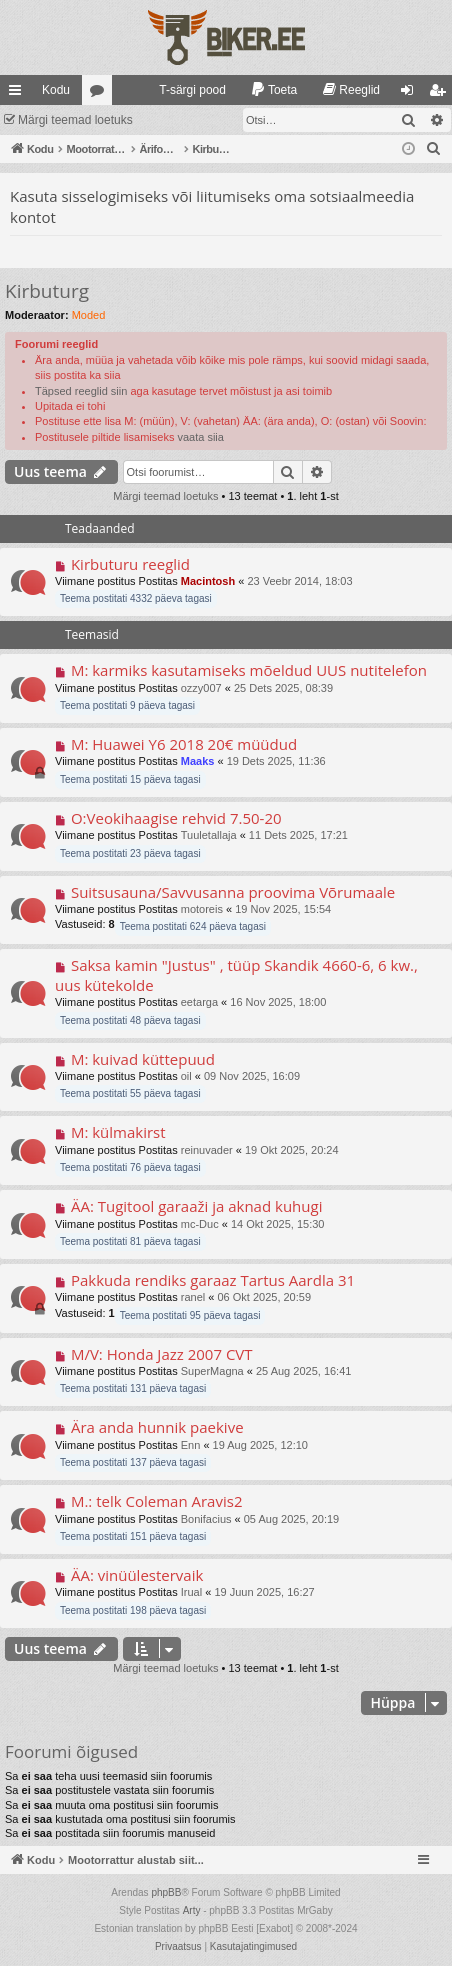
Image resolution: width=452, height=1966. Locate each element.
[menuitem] (183, 90)
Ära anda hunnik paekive (157, 1427)
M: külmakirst (118, 1132)
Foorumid (101, 94)
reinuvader (207, 1150)
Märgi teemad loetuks (75, 120)
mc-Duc (200, 1224)
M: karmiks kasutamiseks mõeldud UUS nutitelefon (249, 670)
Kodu (56, 90)
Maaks (198, 761)
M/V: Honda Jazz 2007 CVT (162, 1354)
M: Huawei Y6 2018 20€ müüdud (184, 744)
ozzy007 (201, 688)
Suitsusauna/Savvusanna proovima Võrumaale (233, 892)
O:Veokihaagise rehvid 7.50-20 (176, 818)
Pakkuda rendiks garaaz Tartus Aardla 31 (213, 1280)
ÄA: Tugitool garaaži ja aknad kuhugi (197, 1206)
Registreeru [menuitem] (441, 94)
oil (186, 1076)
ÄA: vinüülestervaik (137, 1575)
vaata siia (200, 437)
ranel (193, 1297)
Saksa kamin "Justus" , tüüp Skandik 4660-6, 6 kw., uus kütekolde (236, 974)
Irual (191, 1592)
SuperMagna (212, 1371)
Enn (191, 1445)
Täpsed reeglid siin (81, 391)
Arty (192, 1910)
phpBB (166, 1892)
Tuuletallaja (209, 835)
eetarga (199, 1002)
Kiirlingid (19, 94)
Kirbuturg (47, 291)
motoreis (202, 909)
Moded (89, 315)
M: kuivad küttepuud (143, 1059)
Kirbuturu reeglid (130, 564)
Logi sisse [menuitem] (411, 94)
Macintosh (208, 581)
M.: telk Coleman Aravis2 (157, 1501)
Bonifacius (206, 1519)
